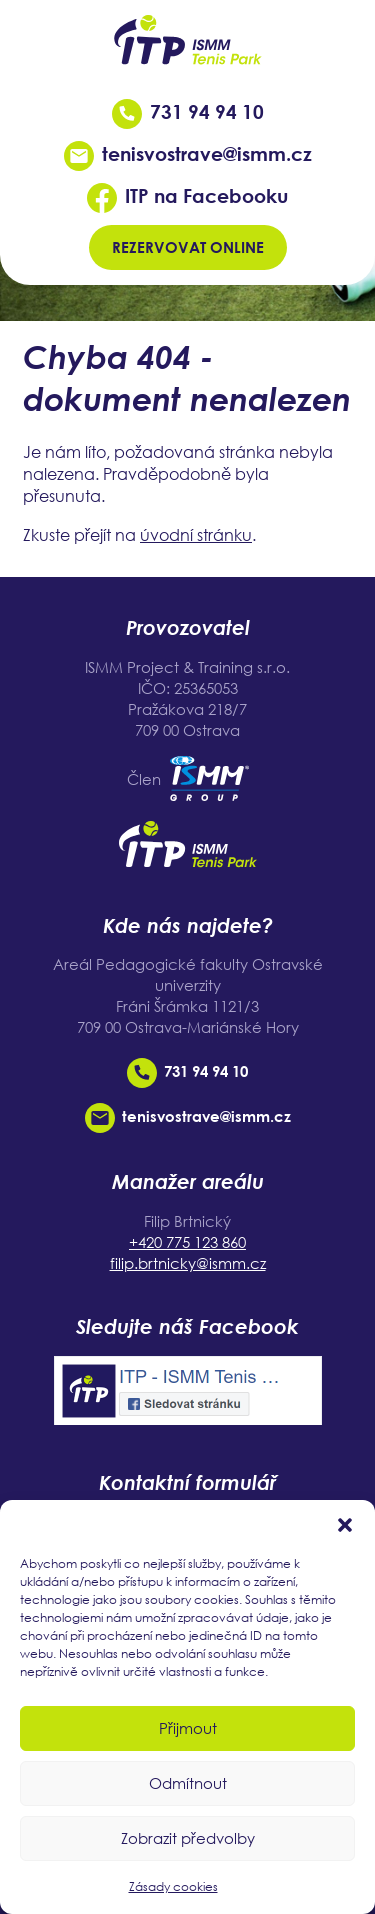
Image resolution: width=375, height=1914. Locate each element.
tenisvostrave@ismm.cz (188, 153)
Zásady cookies (173, 1886)
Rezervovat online (188, 247)
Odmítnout (188, 1783)
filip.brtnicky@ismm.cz (188, 1263)
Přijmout (188, 1728)
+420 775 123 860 (187, 1242)
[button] (345, 1525)
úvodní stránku (196, 535)
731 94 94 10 (188, 111)
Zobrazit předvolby (188, 1838)
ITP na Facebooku (187, 195)
